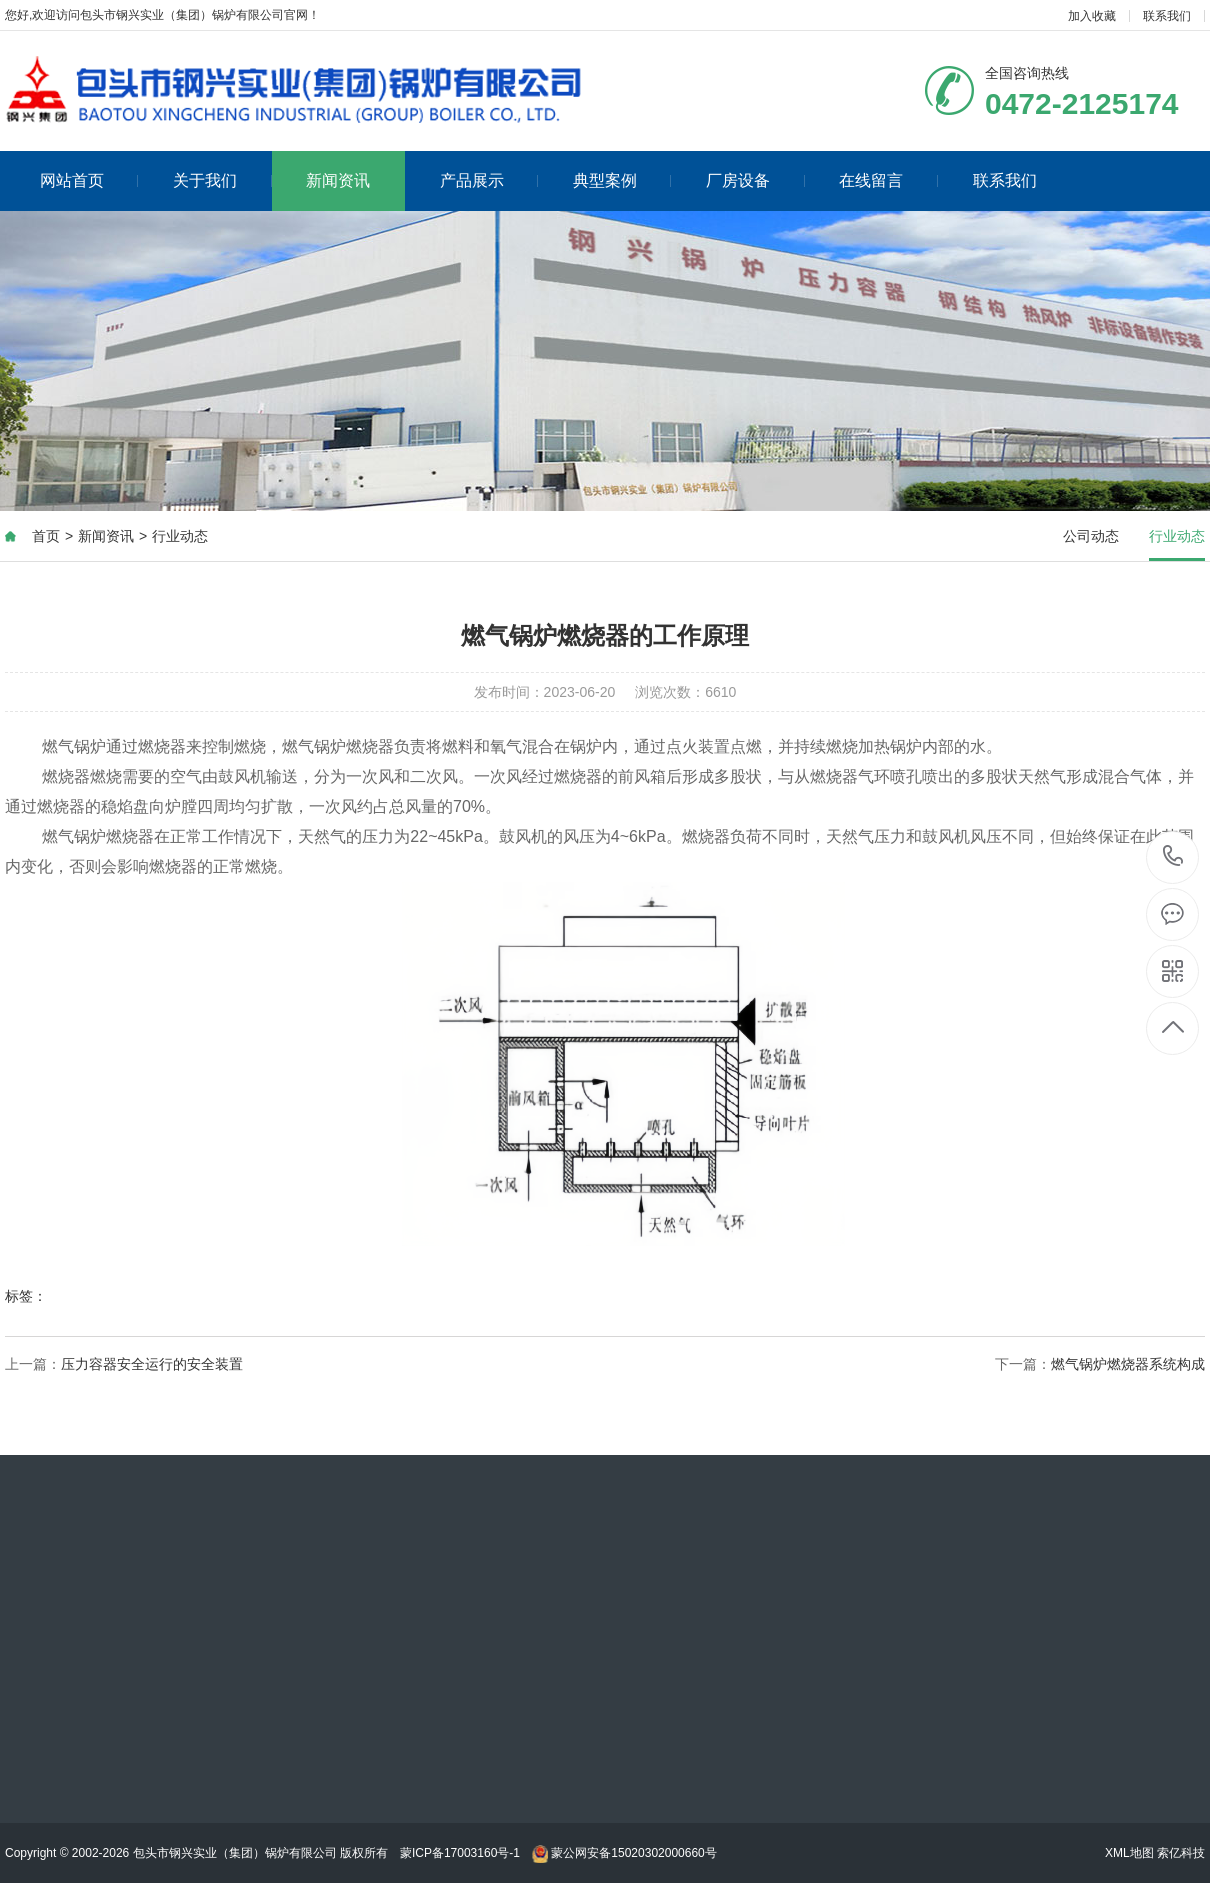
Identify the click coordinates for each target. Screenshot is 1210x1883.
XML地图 (1129, 1853)
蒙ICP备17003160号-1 (460, 1853)
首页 (46, 536)
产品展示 (489, 180)
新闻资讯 (338, 180)
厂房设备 (755, 180)
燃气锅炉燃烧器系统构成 (1128, 1364)
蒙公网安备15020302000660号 (624, 1853)
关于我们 (222, 180)
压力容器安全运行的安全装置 (152, 1364)
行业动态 (180, 536)
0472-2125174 (1173, 857)
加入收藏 (1092, 16)
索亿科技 (1181, 1853)
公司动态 (1091, 536)
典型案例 (622, 180)
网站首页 (89, 180)
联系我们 (1167, 16)
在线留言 (888, 180)
